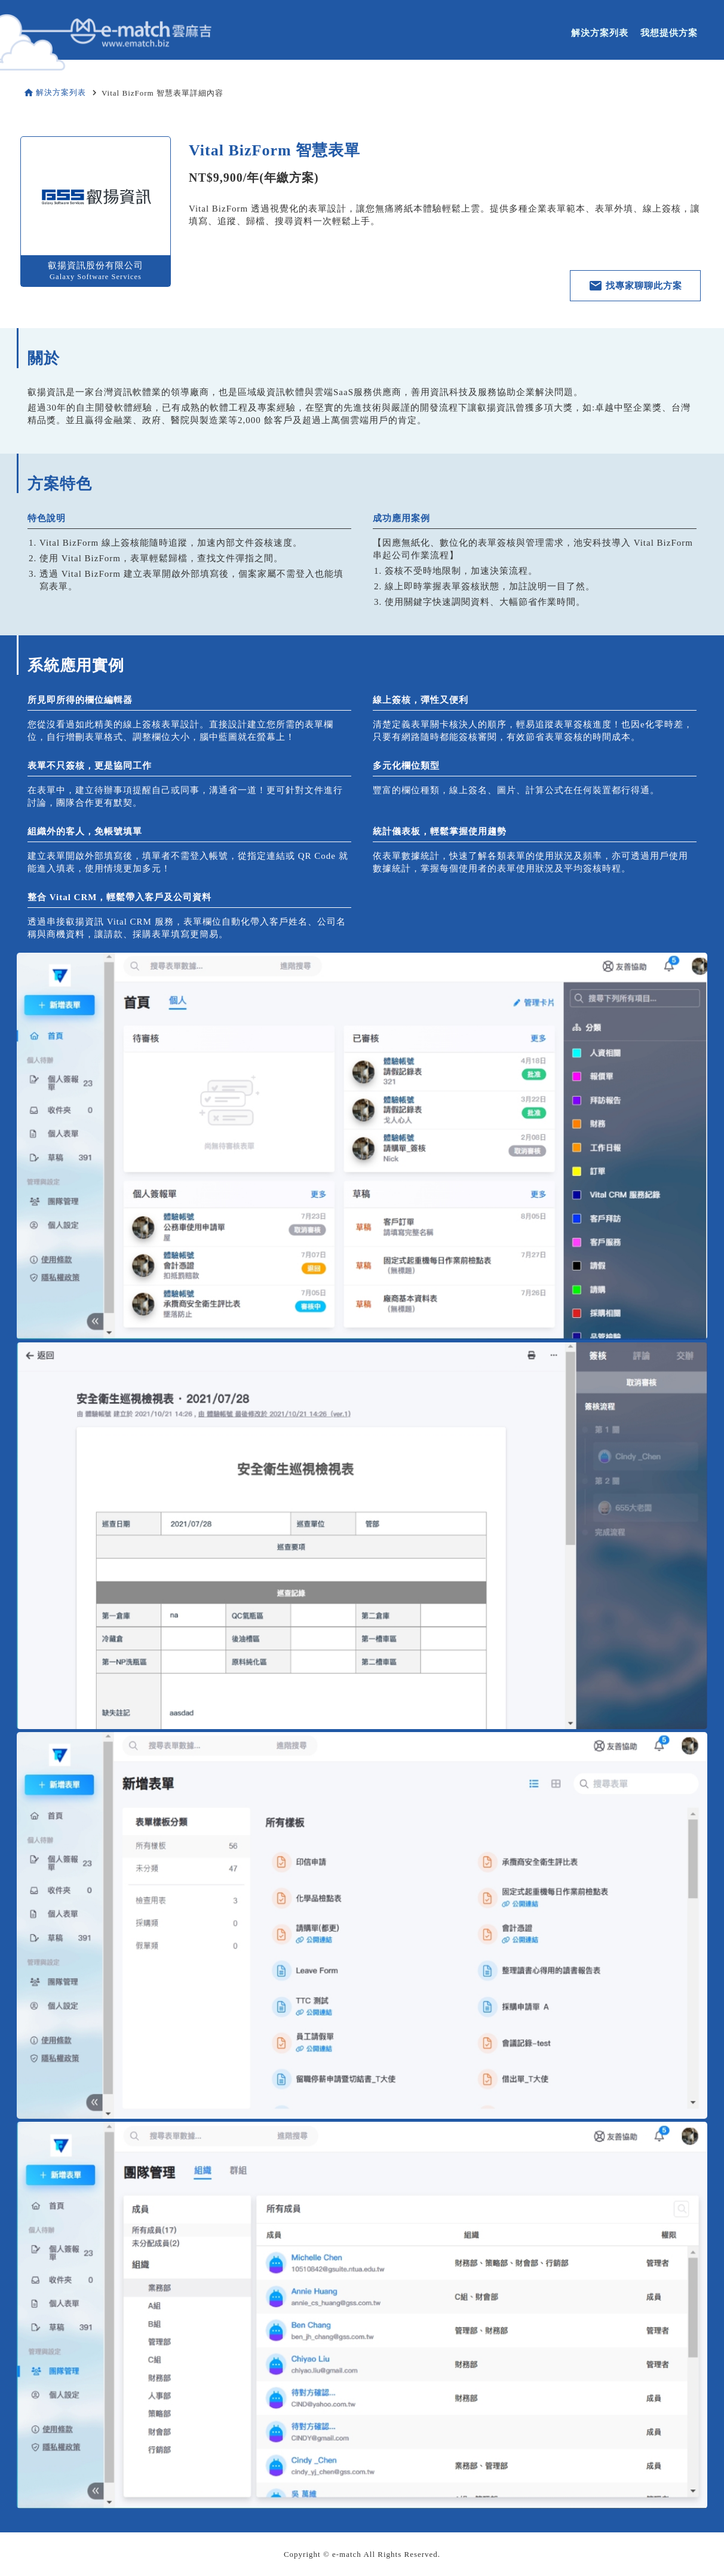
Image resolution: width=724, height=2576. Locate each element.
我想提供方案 (669, 33)
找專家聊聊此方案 (635, 286)
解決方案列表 (599, 33)
